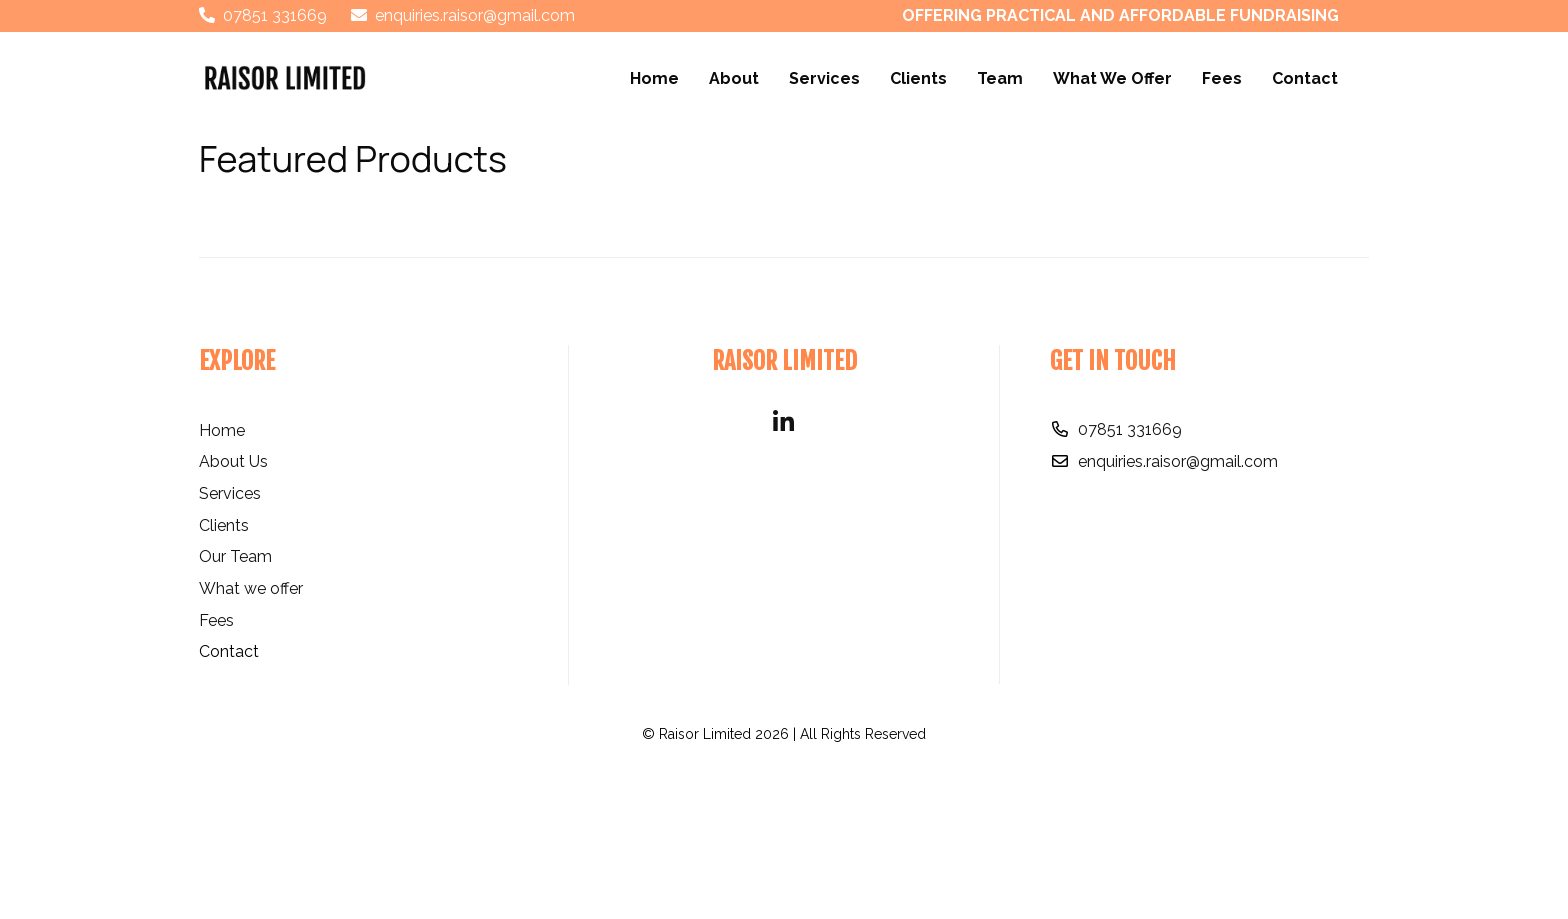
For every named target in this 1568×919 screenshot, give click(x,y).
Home (654, 78)
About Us (233, 607)
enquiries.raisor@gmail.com (1178, 606)
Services (824, 78)
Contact (1305, 78)
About (734, 78)
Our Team (235, 702)
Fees (1222, 78)
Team (1000, 78)
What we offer (251, 734)
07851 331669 (1130, 575)
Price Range (255, 215)
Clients (918, 78)
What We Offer (1112, 78)
